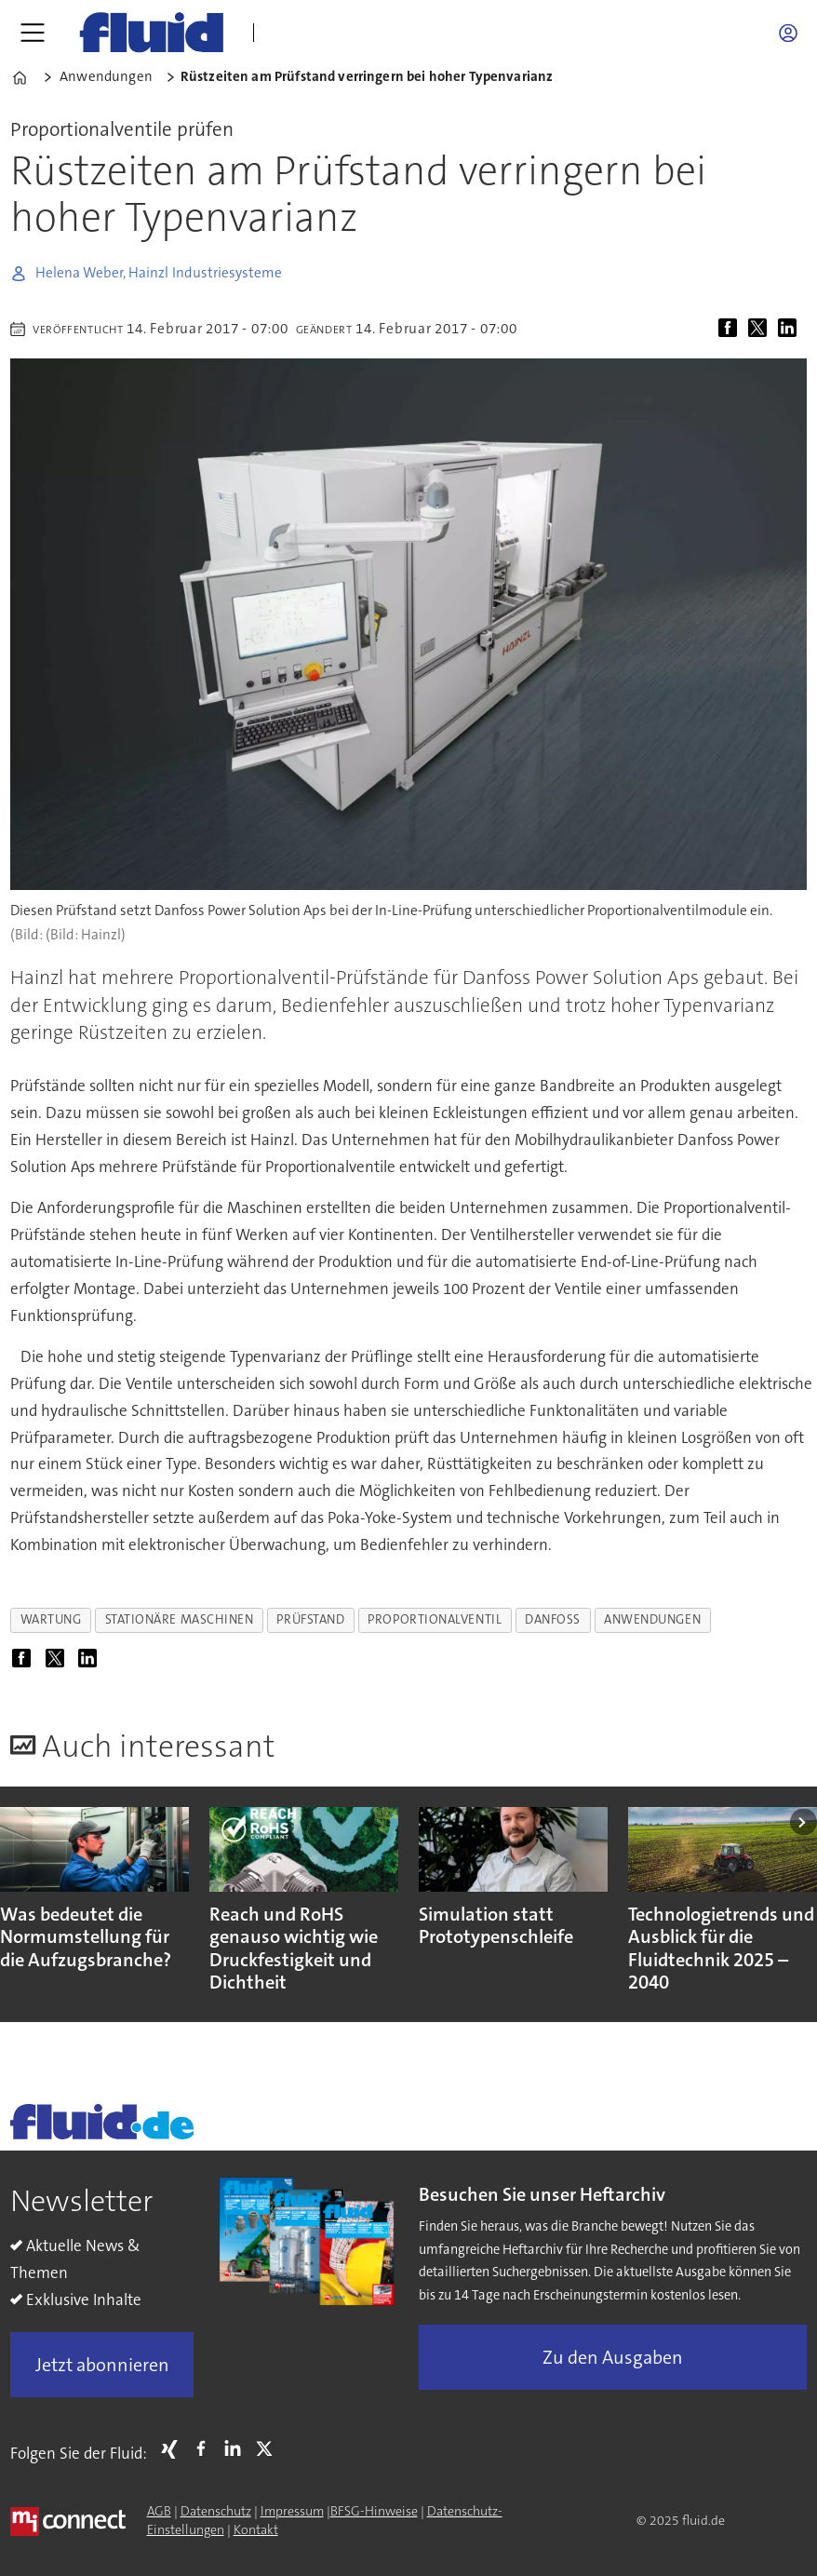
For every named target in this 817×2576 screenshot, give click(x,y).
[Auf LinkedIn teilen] (791, 329)
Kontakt (256, 2529)
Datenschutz (216, 2510)
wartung (51, 1619)
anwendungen (652, 1619)
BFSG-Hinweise (374, 2510)
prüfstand (310, 1619)
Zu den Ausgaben (612, 2357)
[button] (803, 1822)
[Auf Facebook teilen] (731, 329)
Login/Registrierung (793, 32)
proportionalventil (435, 1619)
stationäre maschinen (179, 1619)
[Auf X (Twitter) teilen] (761, 329)
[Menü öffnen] (32, 32)
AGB (159, 2510)
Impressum (292, 2510)
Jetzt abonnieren (102, 2365)
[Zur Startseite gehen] (151, 32)
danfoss (553, 1619)
